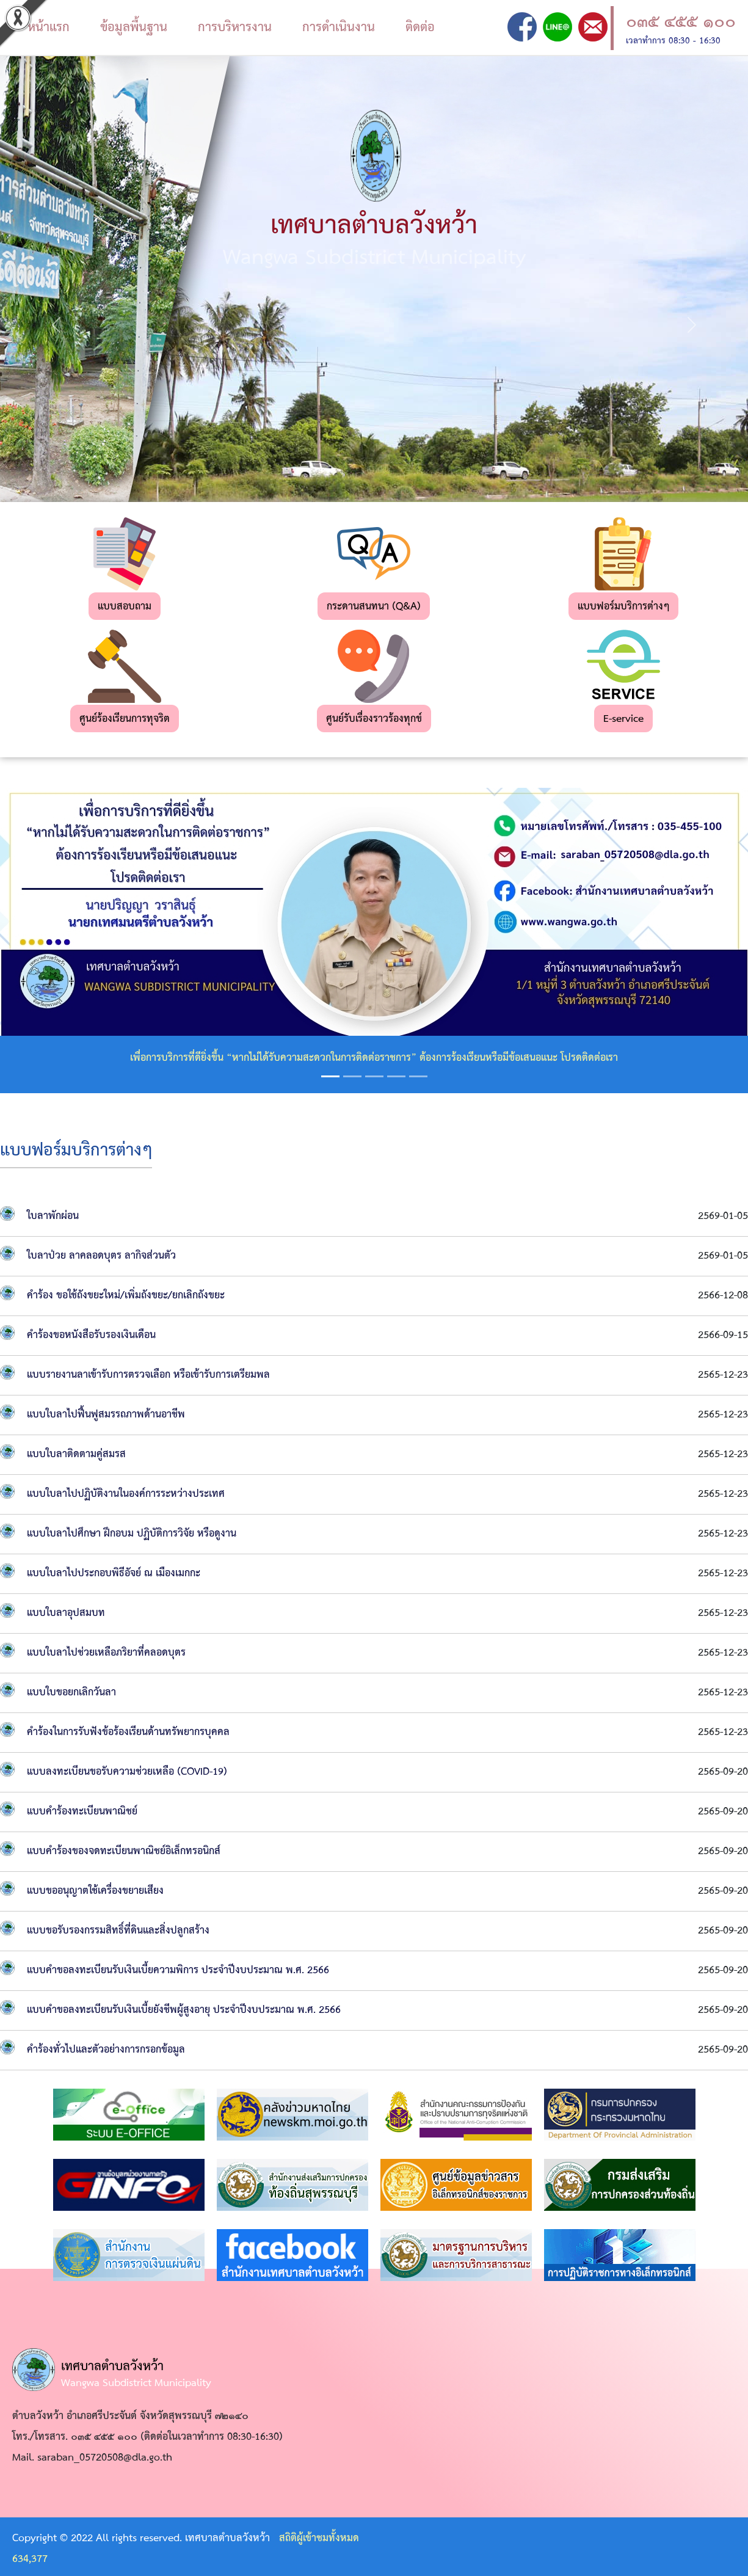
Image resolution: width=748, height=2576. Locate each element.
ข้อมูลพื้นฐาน (133, 27)
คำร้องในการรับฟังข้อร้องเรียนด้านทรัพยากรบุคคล (128, 1732)
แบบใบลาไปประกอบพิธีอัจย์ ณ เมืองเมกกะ (113, 1573)
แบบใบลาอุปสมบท (66, 1613)
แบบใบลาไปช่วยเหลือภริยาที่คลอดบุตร (106, 1653)
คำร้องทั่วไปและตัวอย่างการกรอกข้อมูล (106, 2050)
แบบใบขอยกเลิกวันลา (71, 1693)
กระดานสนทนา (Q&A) (374, 607)
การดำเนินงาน (338, 27)
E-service (623, 719)
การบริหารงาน (235, 27)
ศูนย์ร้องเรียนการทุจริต (124, 719)
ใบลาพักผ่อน (53, 1216)
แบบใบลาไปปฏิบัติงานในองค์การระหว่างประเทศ (126, 1494)
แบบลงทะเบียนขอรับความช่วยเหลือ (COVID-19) (127, 1772)
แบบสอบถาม (124, 607)
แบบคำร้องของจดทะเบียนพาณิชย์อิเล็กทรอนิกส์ (123, 1851)
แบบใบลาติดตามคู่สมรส (76, 1454)
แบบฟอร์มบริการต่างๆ (623, 607)
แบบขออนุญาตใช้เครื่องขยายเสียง (95, 1891)
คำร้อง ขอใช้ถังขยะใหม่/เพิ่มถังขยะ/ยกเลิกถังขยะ (126, 1296)
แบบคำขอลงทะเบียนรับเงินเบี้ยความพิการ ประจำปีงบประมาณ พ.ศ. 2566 (178, 1970)
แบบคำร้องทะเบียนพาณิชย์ (82, 1812)
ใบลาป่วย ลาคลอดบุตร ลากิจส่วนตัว (101, 1256)
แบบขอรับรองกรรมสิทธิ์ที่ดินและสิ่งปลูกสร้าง (118, 1931)
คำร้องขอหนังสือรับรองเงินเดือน (91, 1335)
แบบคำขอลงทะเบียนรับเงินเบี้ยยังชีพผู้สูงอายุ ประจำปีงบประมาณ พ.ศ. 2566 (184, 2010)
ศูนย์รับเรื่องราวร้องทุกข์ (374, 719)
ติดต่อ (420, 27)
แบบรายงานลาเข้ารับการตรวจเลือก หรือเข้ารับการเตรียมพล (148, 1375)
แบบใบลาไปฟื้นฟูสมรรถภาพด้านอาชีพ (106, 1415)
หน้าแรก (48, 27)
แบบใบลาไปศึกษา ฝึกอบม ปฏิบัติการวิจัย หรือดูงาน (131, 1534)
